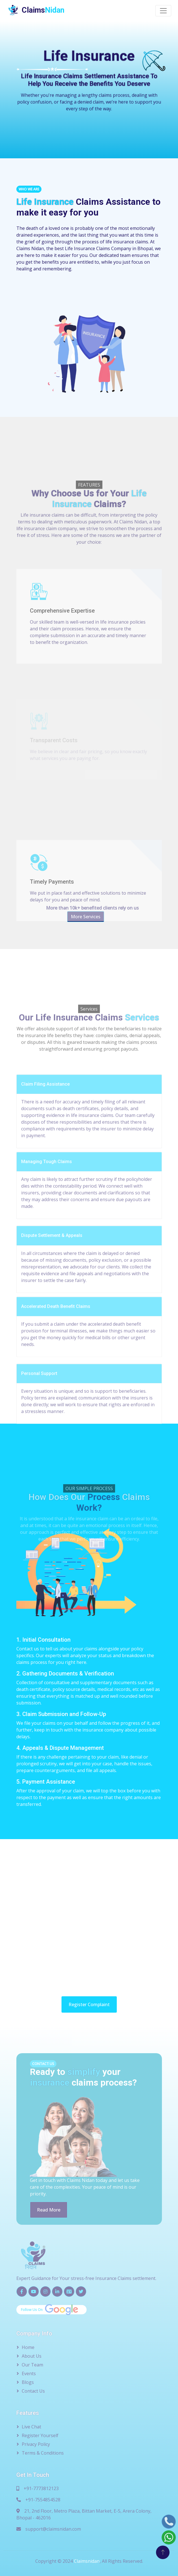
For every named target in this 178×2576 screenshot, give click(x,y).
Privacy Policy (36, 2444)
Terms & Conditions (43, 2453)
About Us (31, 2356)
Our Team (32, 2365)
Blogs (28, 2382)
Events (29, 2373)
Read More (48, 2210)
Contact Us (33, 2391)
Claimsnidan (87, 2561)
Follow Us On (50, 2309)
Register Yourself (40, 2435)
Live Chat (31, 2427)
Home (28, 2347)
